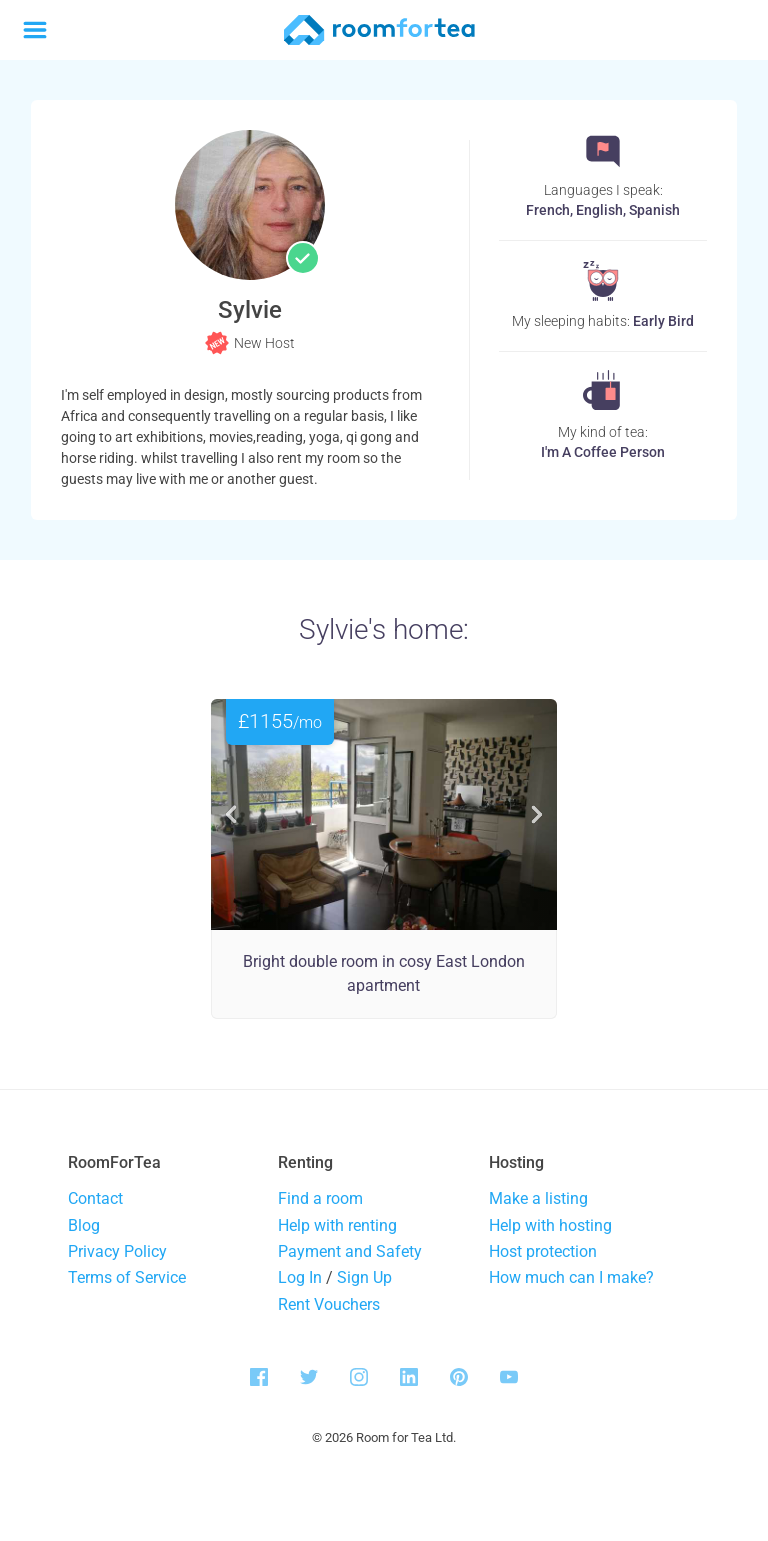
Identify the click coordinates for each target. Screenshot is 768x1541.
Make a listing (538, 1198)
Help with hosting (550, 1225)
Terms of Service (127, 1277)
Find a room (320, 1198)
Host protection (543, 1251)
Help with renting (337, 1225)
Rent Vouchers (329, 1304)
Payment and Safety (350, 1251)
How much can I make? (571, 1277)
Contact (95, 1198)
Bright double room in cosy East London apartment (384, 973)
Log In (300, 1277)
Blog (84, 1225)
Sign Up (364, 1277)
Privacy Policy (117, 1251)
